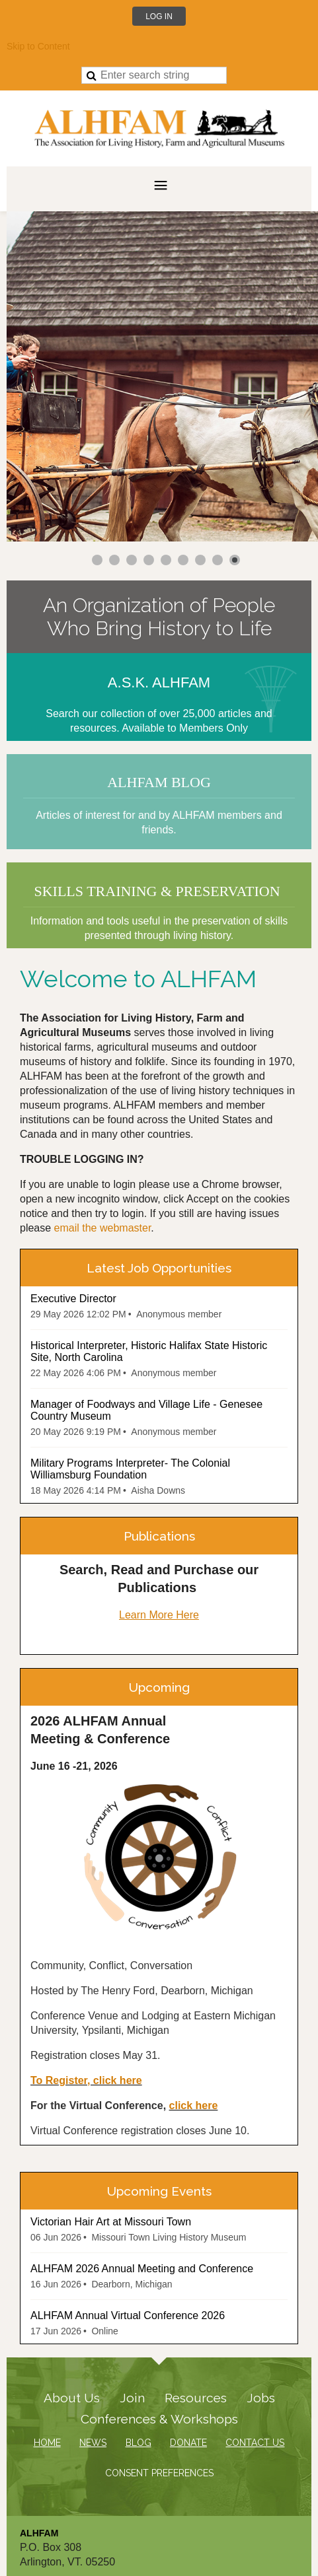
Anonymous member (178, 1314)
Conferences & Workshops (159, 2419)
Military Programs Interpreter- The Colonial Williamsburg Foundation (130, 1468)
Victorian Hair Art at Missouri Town (110, 2221)
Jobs (261, 2397)
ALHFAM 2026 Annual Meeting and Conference (141, 2268)
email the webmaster (102, 1228)
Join (132, 2397)
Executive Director (73, 1298)
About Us (72, 2397)
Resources (196, 2397)
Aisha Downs (158, 1490)
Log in (159, 16)
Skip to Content (38, 46)
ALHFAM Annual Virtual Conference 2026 (127, 2315)
